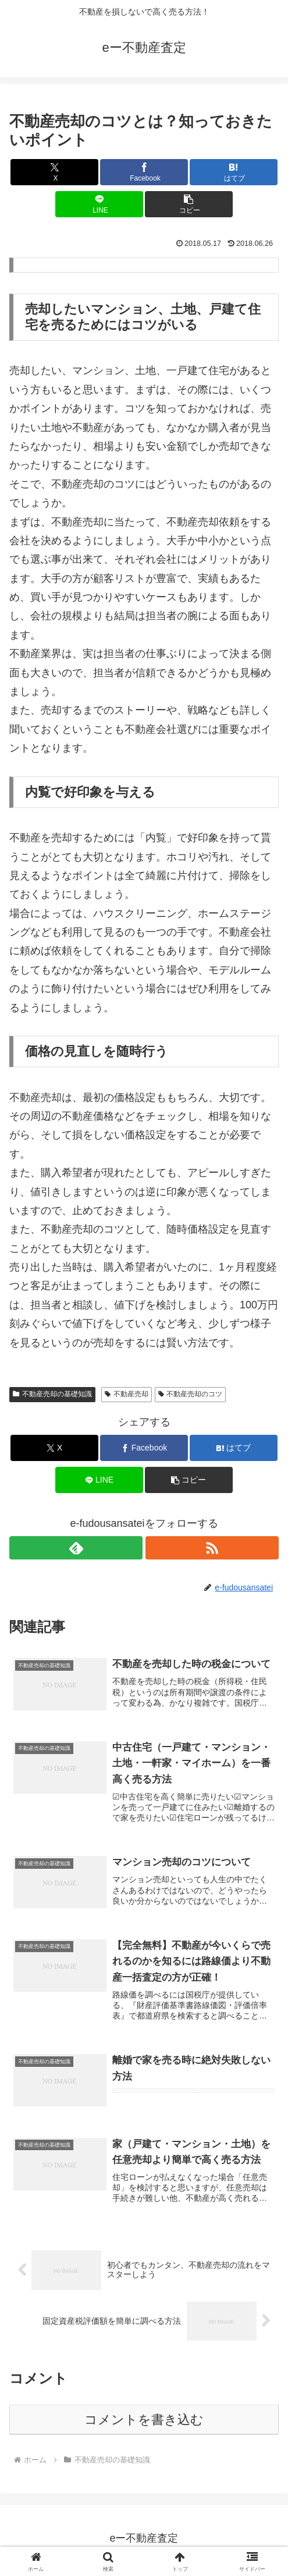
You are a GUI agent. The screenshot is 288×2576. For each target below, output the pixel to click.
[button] (188, 204)
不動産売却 (126, 1394)
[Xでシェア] (54, 172)
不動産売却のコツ (190, 1394)
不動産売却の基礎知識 (52, 1394)
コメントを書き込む (144, 2423)
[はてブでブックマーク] (233, 172)
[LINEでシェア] (99, 204)
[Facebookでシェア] (143, 172)
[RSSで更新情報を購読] (212, 1547)
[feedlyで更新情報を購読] (76, 1547)
